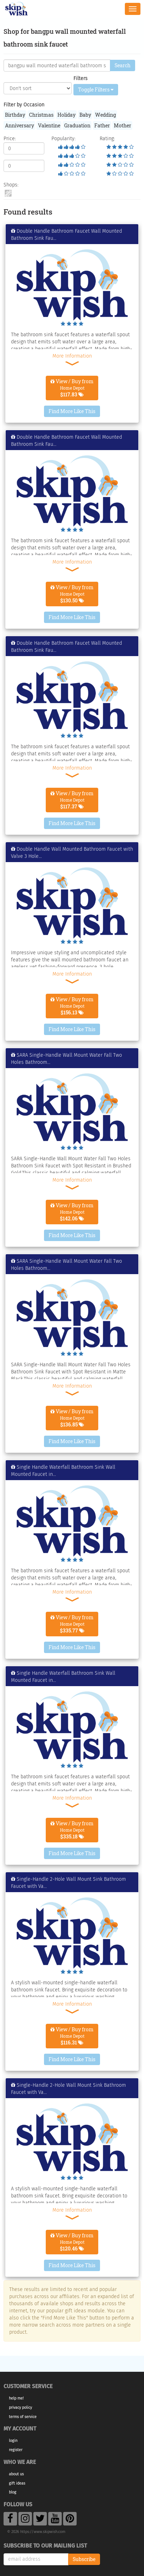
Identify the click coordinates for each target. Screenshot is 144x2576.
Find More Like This (72, 411)
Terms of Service (23, 2416)
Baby (85, 114)
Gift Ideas (17, 2483)
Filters (80, 78)
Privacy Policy (20, 2407)
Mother (122, 125)
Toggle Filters (95, 89)
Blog (12, 2492)
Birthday (15, 114)
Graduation (77, 125)
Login (13, 2440)
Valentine (49, 125)
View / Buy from (72, 388)
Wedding (105, 114)
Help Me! (16, 2398)
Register (15, 2450)
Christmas (41, 114)
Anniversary (19, 125)
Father (102, 125)
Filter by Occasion (24, 105)
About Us (16, 2474)
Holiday (66, 114)
